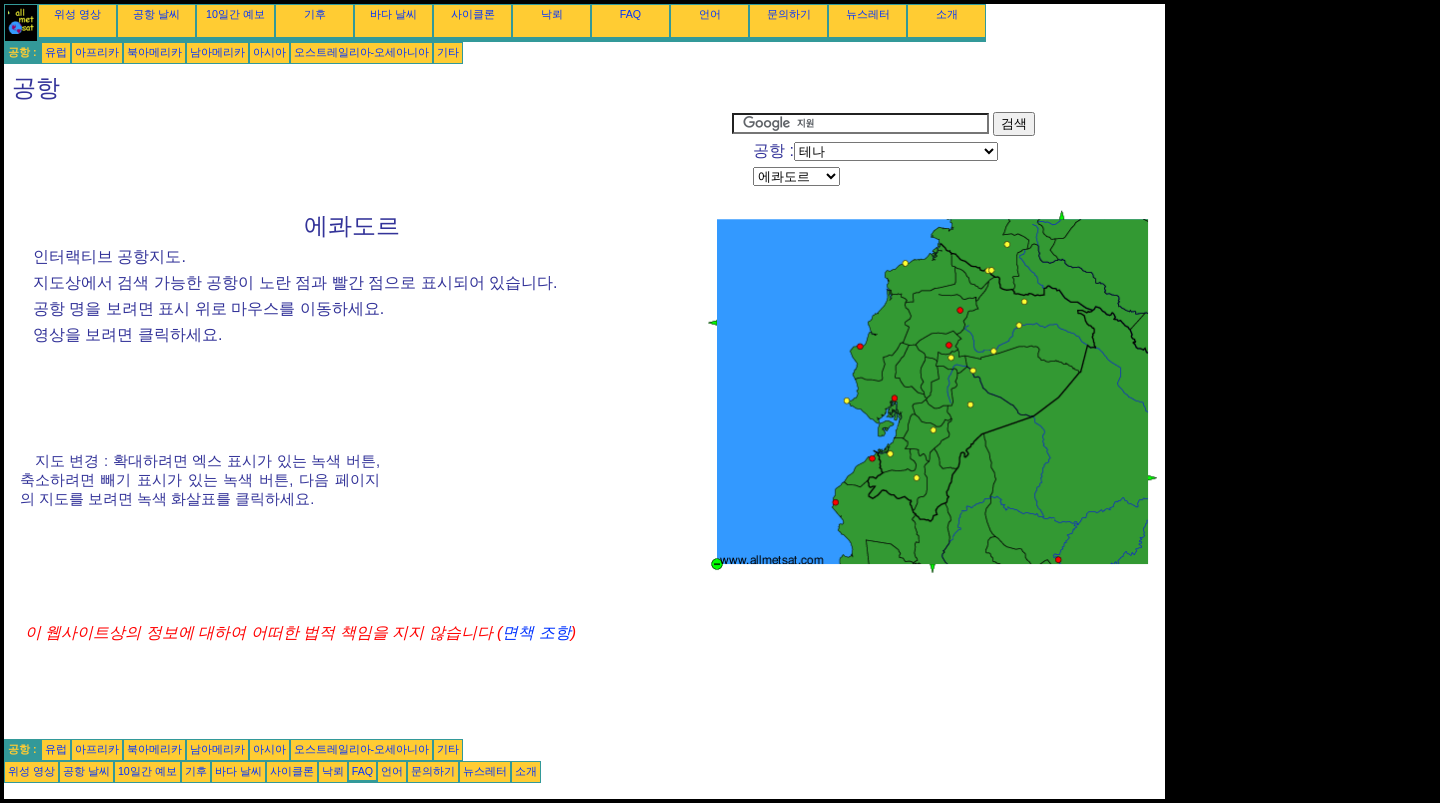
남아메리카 (217, 52)
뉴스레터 (868, 14)
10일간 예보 (235, 14)
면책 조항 (536, 632)
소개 (947, 14)
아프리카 (97, 52)
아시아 (269, 52)
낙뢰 (552, 14)
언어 (710, 14)
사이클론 (473, 14)
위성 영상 (77, 14)
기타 (448, 52)
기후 (315, 14)
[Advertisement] (368, 157)
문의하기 (789, 14)
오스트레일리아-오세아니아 (362, 52)
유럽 (56, 52)
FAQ (630, 14)
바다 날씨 (393, 14)
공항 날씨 (156, 14)
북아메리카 (154, 52)
